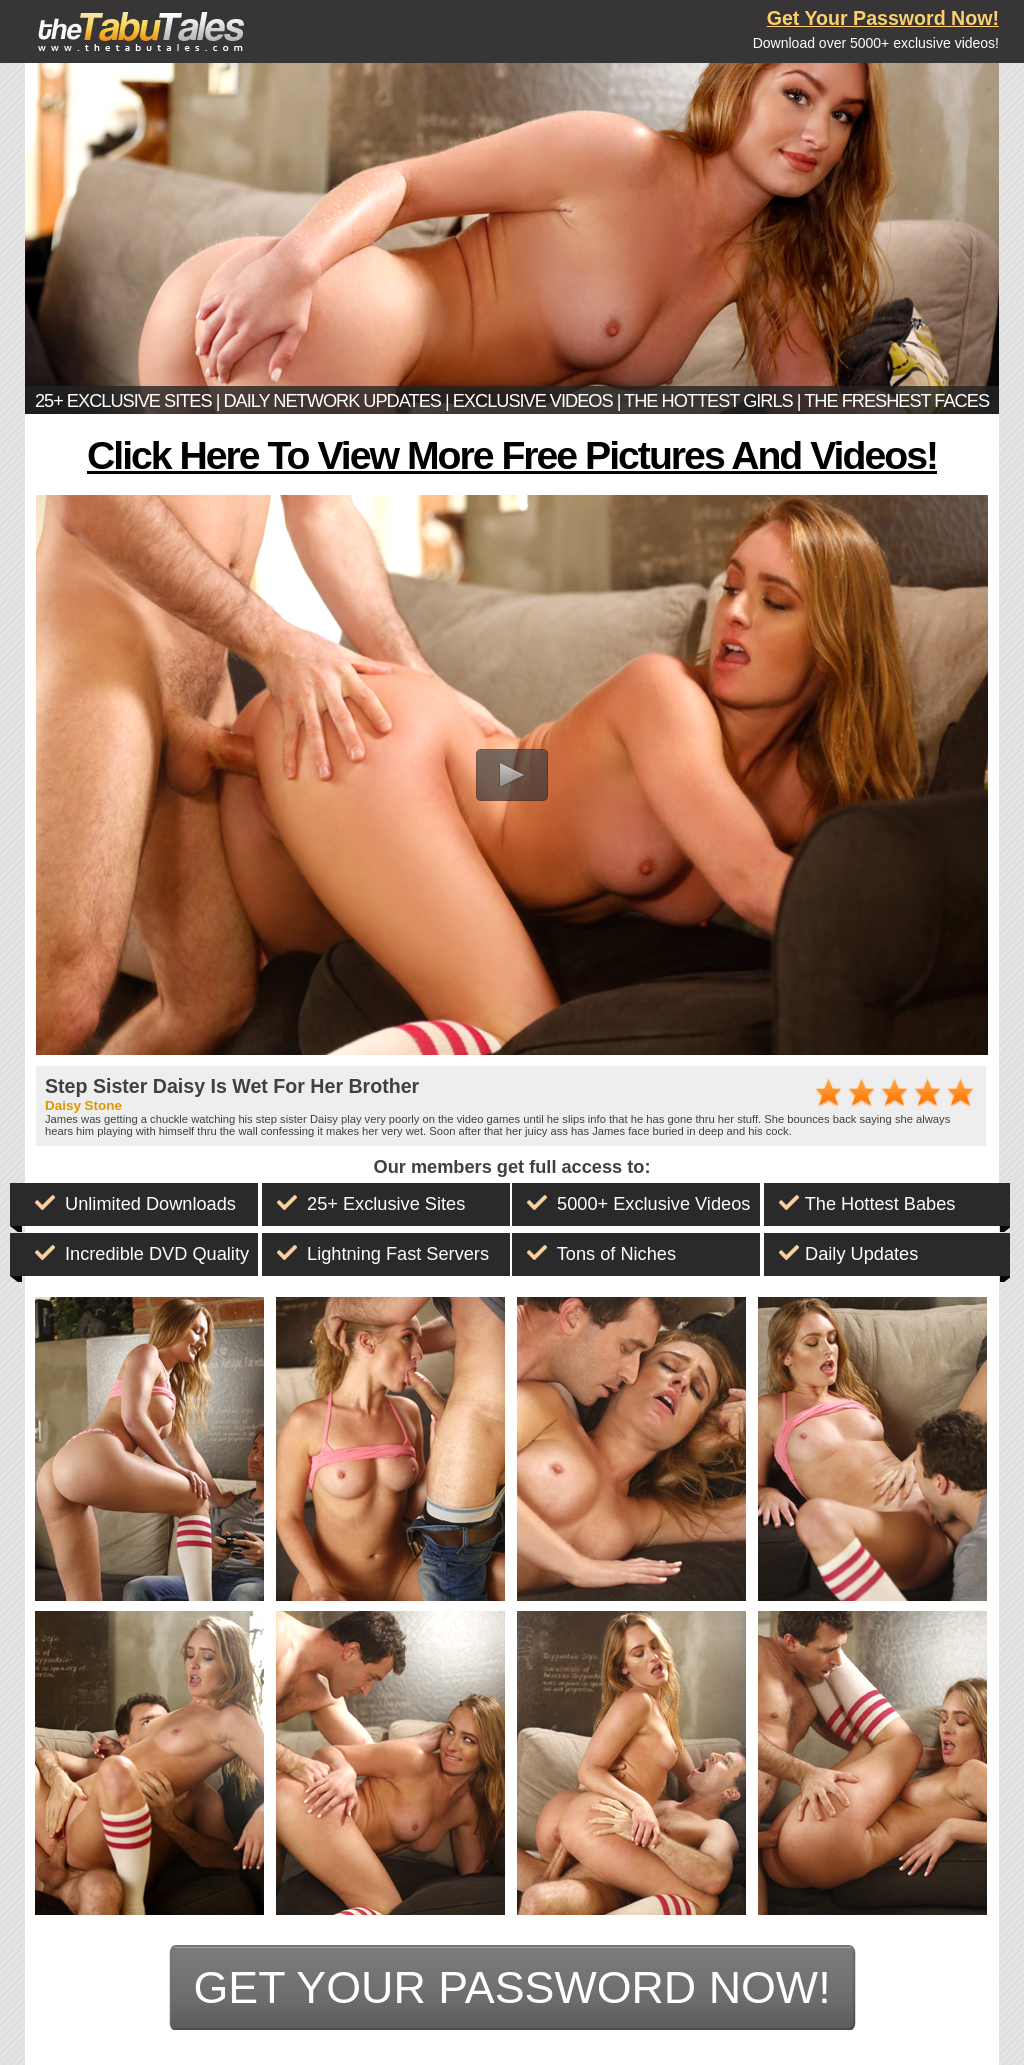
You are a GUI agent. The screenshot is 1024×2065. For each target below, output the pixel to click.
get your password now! (511, 1987)
